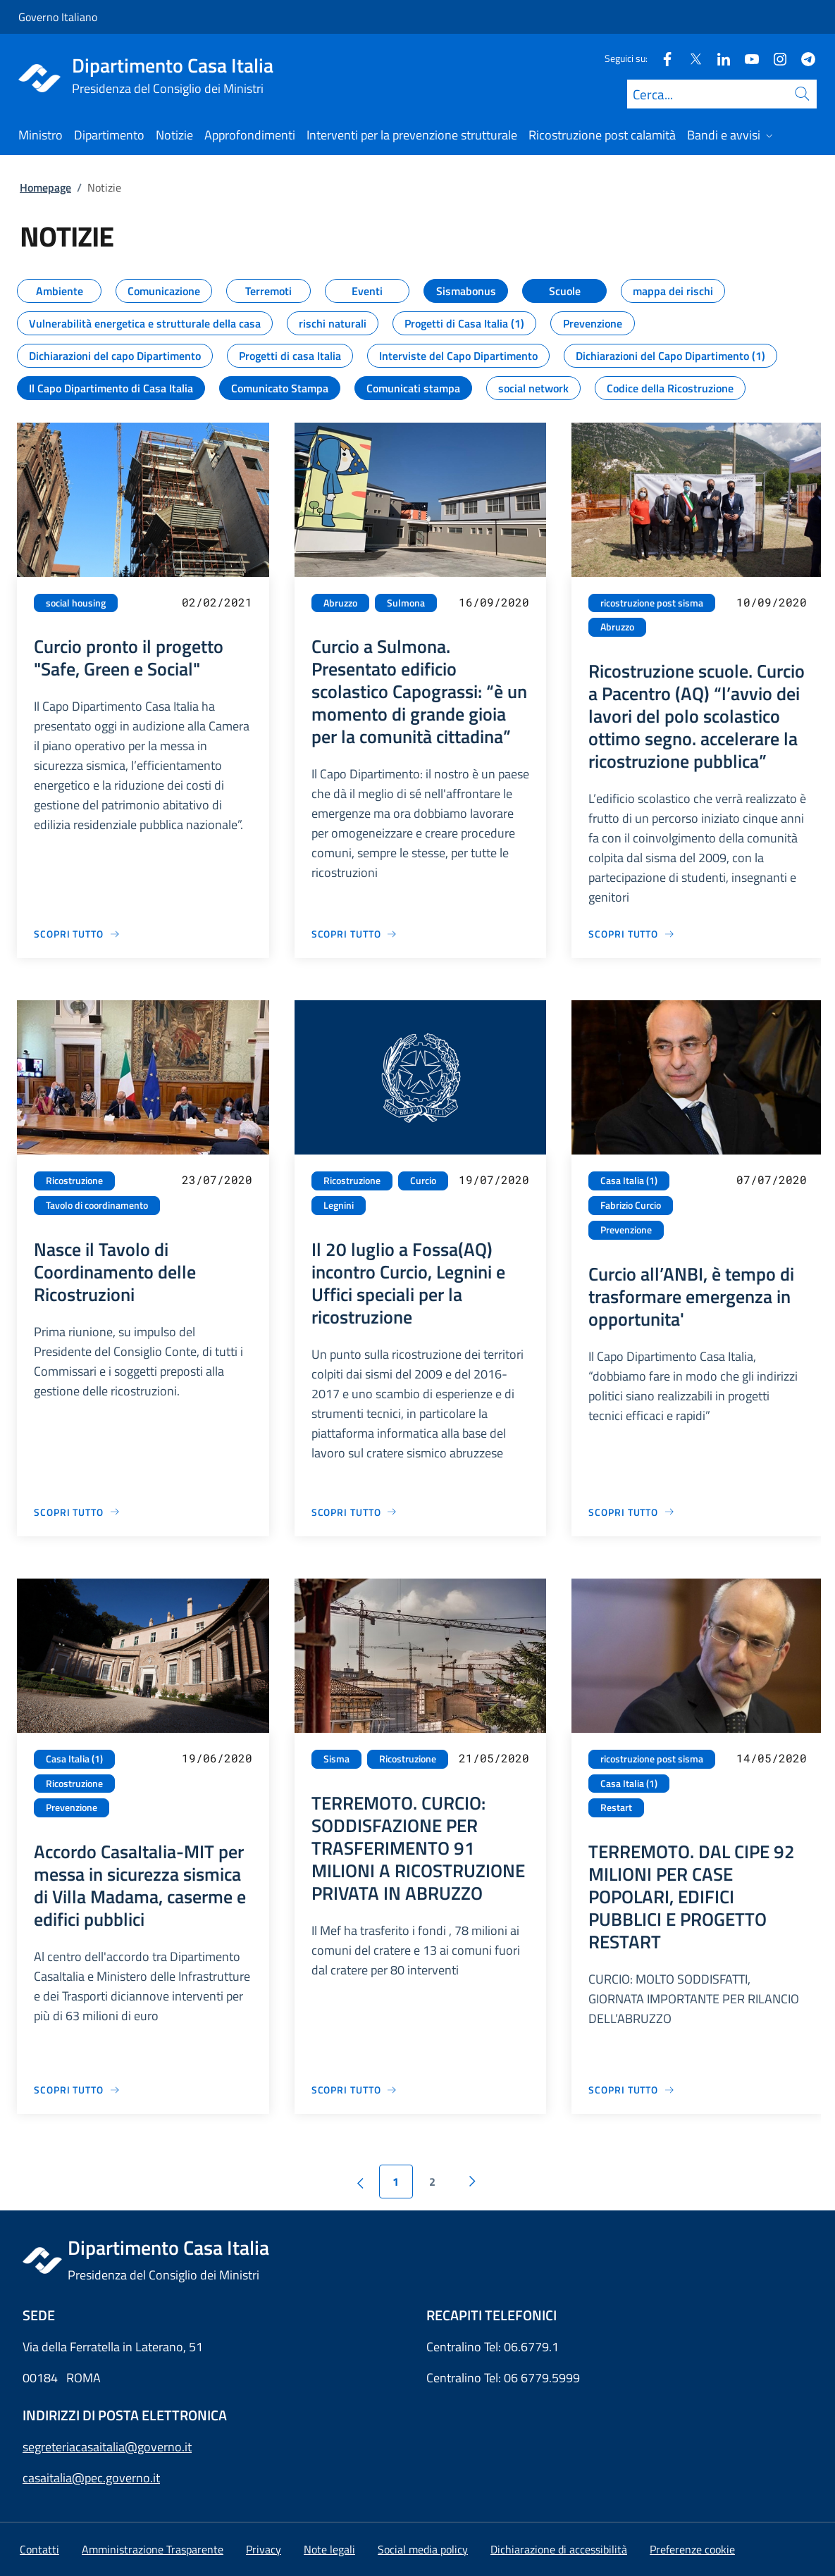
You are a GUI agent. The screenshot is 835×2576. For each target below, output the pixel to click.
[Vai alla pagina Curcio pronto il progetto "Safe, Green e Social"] (77, 933)
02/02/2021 (217, 602)
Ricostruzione (74, 1180)
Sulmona (406, 603)
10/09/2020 (771, 602)
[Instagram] (774, 58)
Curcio (423, 1180)
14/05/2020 (771, 1757)
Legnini (338, 1205)
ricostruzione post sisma (651, 603)
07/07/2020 (771, 1179)
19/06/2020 (217, 1757)
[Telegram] (802, 58)
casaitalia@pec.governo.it (91, 2477)
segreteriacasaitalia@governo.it (107, 2446)
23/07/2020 (217, 1179)
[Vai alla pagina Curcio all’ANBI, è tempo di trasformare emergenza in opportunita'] (631, 1512)
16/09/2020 (494, 602)
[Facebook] (662, 58)
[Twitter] (690, 58)
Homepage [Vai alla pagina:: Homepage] (45, 187)
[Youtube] (746, 58)
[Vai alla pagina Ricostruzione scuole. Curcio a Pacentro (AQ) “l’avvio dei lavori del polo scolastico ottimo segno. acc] (631, 933)
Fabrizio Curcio (630, 1205)
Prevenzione (626, 1230)
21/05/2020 (494, 1757)
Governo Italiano (57, 16)
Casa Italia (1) (628, 1180)
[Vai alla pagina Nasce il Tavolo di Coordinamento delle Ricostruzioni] (77, 1512)
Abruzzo (340, 603)
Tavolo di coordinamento (97, 1205)
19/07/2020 (494, 1179)
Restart (616, 1807)
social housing (76, 603)
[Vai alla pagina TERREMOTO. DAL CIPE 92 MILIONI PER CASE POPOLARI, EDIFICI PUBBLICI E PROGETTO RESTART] (631, 2089)
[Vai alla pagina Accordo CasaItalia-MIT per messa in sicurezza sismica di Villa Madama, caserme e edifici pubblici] (77, 2089)
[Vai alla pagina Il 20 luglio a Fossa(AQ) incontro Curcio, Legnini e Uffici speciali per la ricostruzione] (354, 1512)
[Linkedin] (718, 58)
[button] (692, 2549)
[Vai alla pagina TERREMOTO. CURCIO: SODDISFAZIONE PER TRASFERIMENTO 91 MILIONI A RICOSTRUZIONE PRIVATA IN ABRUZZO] (354, 2089)
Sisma (336, 1759)
